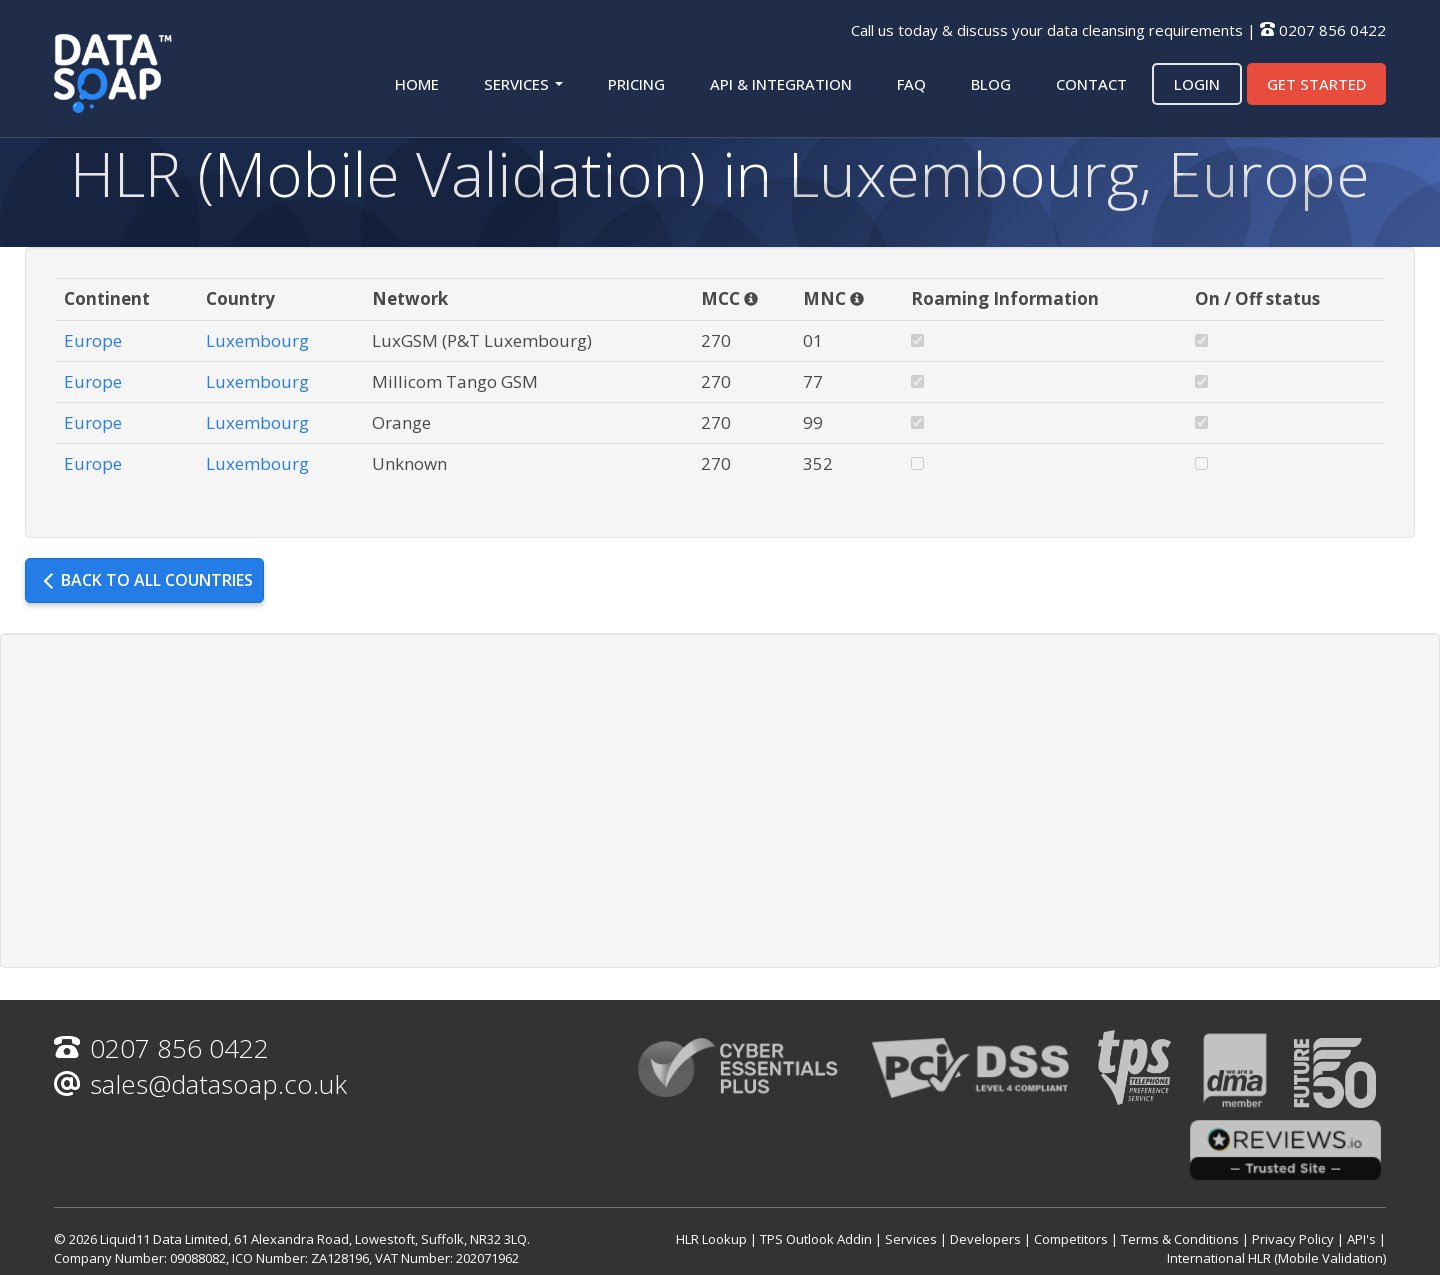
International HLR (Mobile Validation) (1276, 1258)
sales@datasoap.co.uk (200, 1084)
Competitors (1071, 1239)
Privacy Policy (1293, 1239)
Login (1197, 84)
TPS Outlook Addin (816, 1239)
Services (523, 84)
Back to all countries (147, 580)
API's (1361, 1239)
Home (417, 84)
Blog (991, 84)
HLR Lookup (711, 1239)
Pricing (636, 84)
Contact (1091, 84)
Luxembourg (257, 340)
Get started (1316, 84)
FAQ (911, 84)
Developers (985, 1239)
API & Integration (781, 84)
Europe (93, 340)
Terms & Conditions (1180, 1239)
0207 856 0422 (1332, 30)
